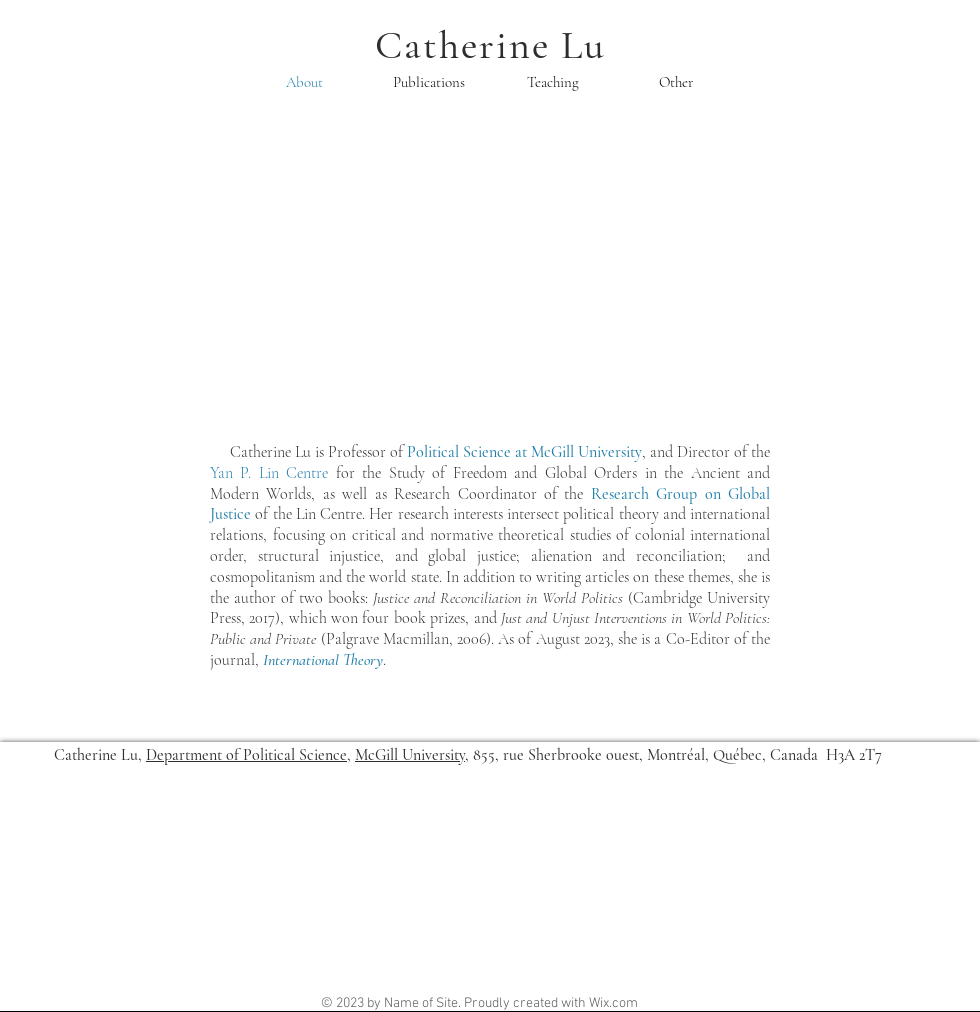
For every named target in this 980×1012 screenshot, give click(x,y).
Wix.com (613, 1003)
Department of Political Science (246, 755)
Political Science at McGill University (524, 452)
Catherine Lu (490, 45)
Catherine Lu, (100, 755)
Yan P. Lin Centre (269, 473)
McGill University (410, 755)
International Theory (323, 660)
